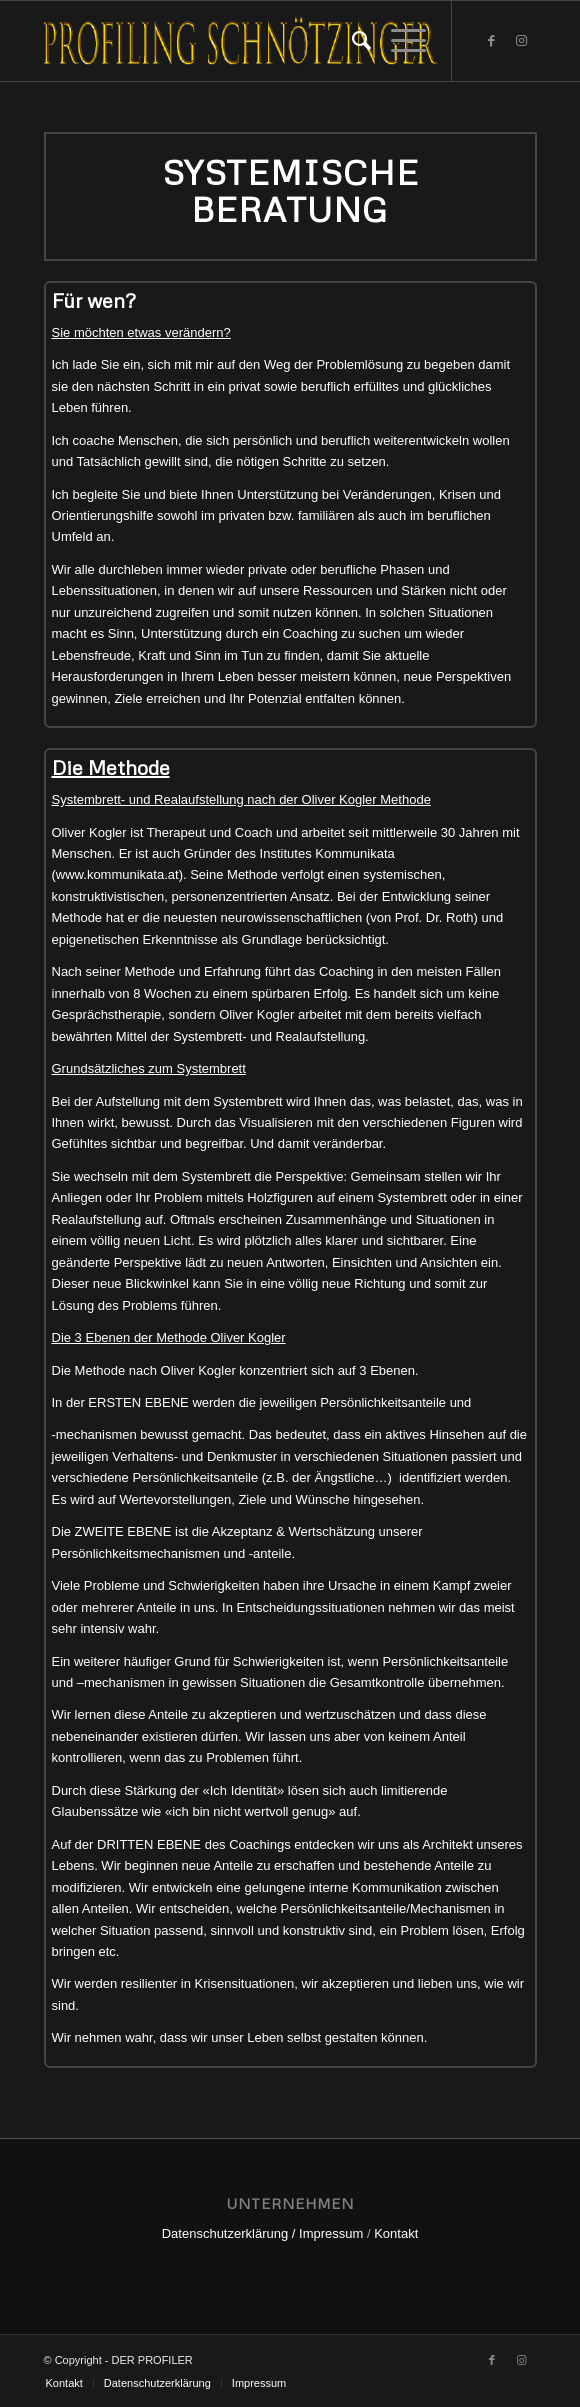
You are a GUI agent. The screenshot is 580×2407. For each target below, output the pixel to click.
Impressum (331, 2233)
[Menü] (398, 41)
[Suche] (351, 41)
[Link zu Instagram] (522, 41)
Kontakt (396, 2233)
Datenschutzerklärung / (229, 2233)
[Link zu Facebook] (492, 41)
